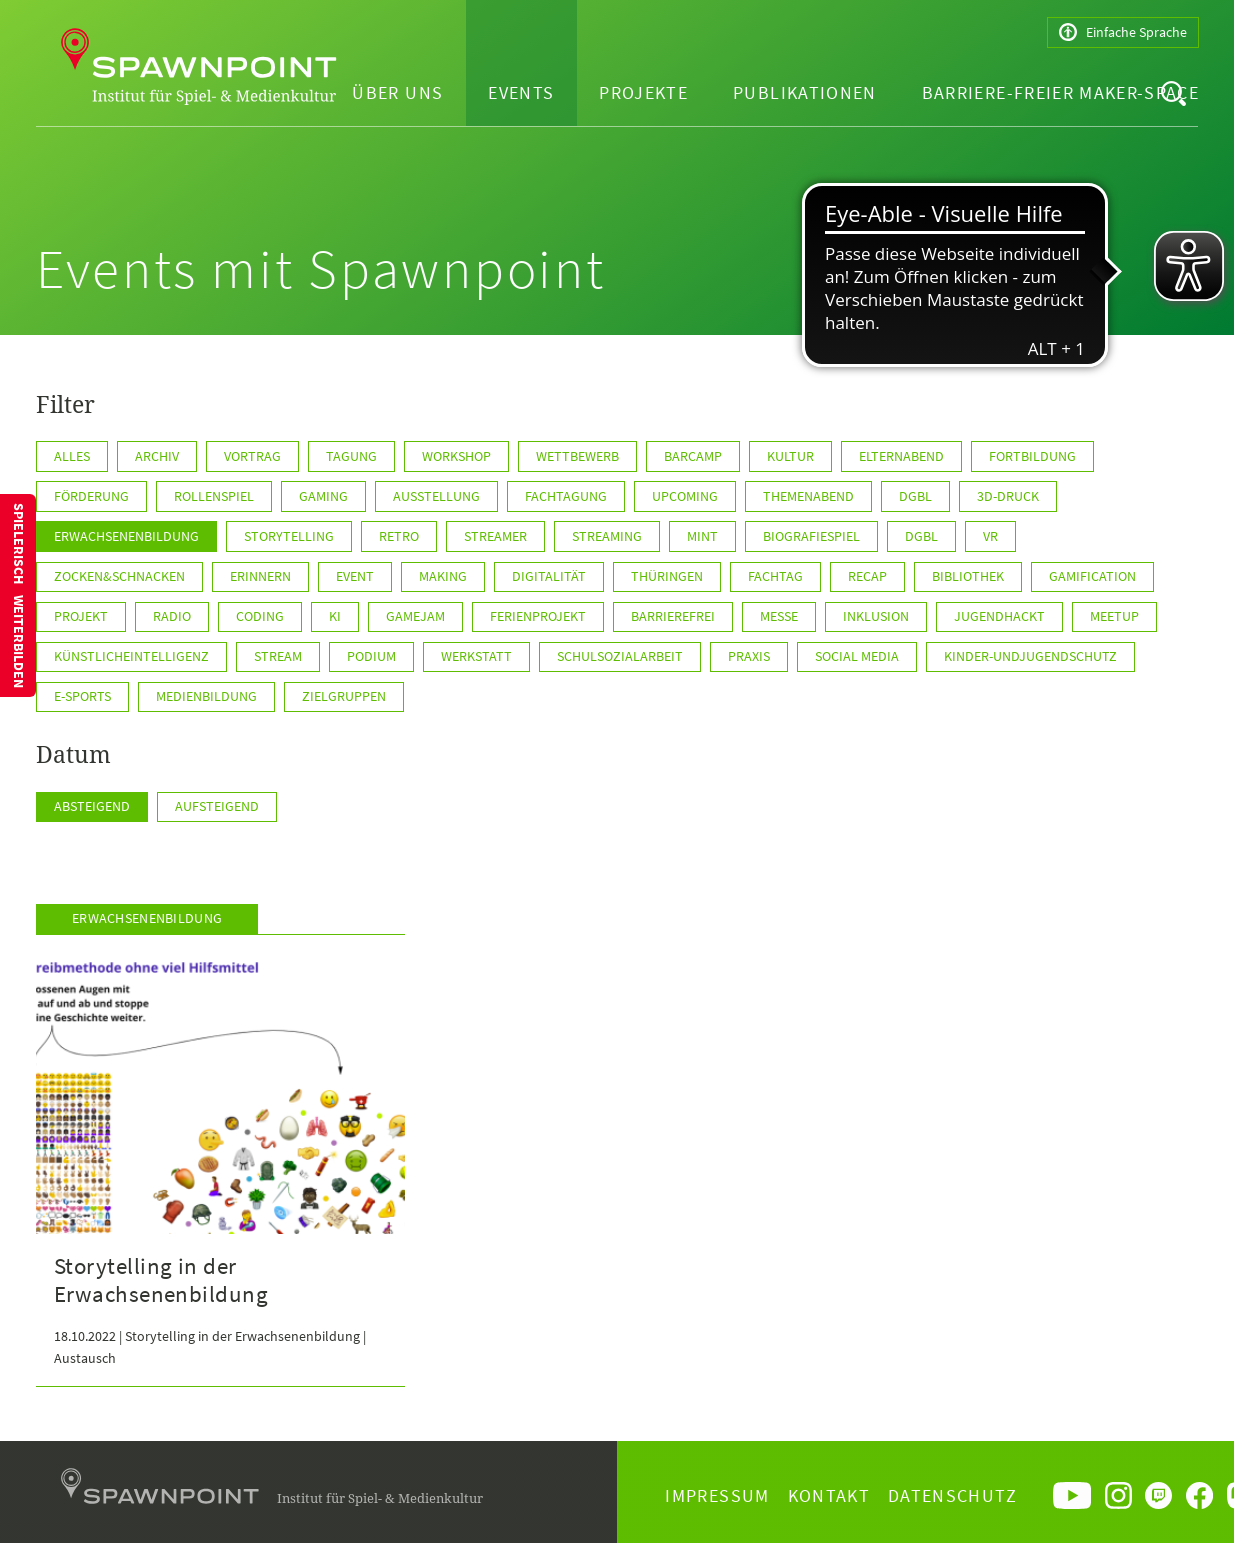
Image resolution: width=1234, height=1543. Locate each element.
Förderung (91, 496)
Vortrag (252, 456)
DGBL (921, 536)
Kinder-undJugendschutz (1030, 656)
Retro (399, 536)
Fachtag (775, 576)
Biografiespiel (811, 536)
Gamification (1092, 576)
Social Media (857, 656)
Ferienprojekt (538, 616)
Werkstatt (476, 656)
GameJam (415, 616)
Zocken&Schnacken (119, 576)
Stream (278, 656)
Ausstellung (436, 496)
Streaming (607, 536)
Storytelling (289, 536)
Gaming (323, 496)
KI (335, 616)
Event (355, 576)
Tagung (351, 456)
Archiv (157, 456)
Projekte (643, 92)
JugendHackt (999, 616)
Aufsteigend (217, 806)
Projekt (81, 616)
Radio (172, 616)
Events (521, 92)
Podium (371, 656)
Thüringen (667, 576)
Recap (867, 576)
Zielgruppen (344, 696)
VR (990, 536)
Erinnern (260, 576)
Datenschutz (952, 1495)
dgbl (915, 496)
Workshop (456, 456)
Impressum (717, 1495)
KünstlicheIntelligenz (131, 656)
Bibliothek (968, 576)
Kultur (790, 456)
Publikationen (805, 92)
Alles (72, 456)
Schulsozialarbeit (620, 656)
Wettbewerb (577, 456)
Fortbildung (1032, 456)
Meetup (1114, 616)
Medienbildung (206, 696)
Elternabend (901, 456)
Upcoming (685, 496)
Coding (260, 616)
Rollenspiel (214, 496)
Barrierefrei (673, 616)
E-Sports (82, 696)
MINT (702, 536)
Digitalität (549, 576)
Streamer (495, 536)
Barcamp (693, 456)
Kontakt (829, 1495)
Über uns (397, 92)
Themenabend (808, 496)
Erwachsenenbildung (126, 536)
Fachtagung (566, 496)
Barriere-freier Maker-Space (1060, 92)
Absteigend (92, 806)
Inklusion (876, 616)
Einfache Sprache (1123, 32)
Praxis (749, 656)
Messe (779, 616)
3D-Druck (1008, 496)
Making (443, 576)
